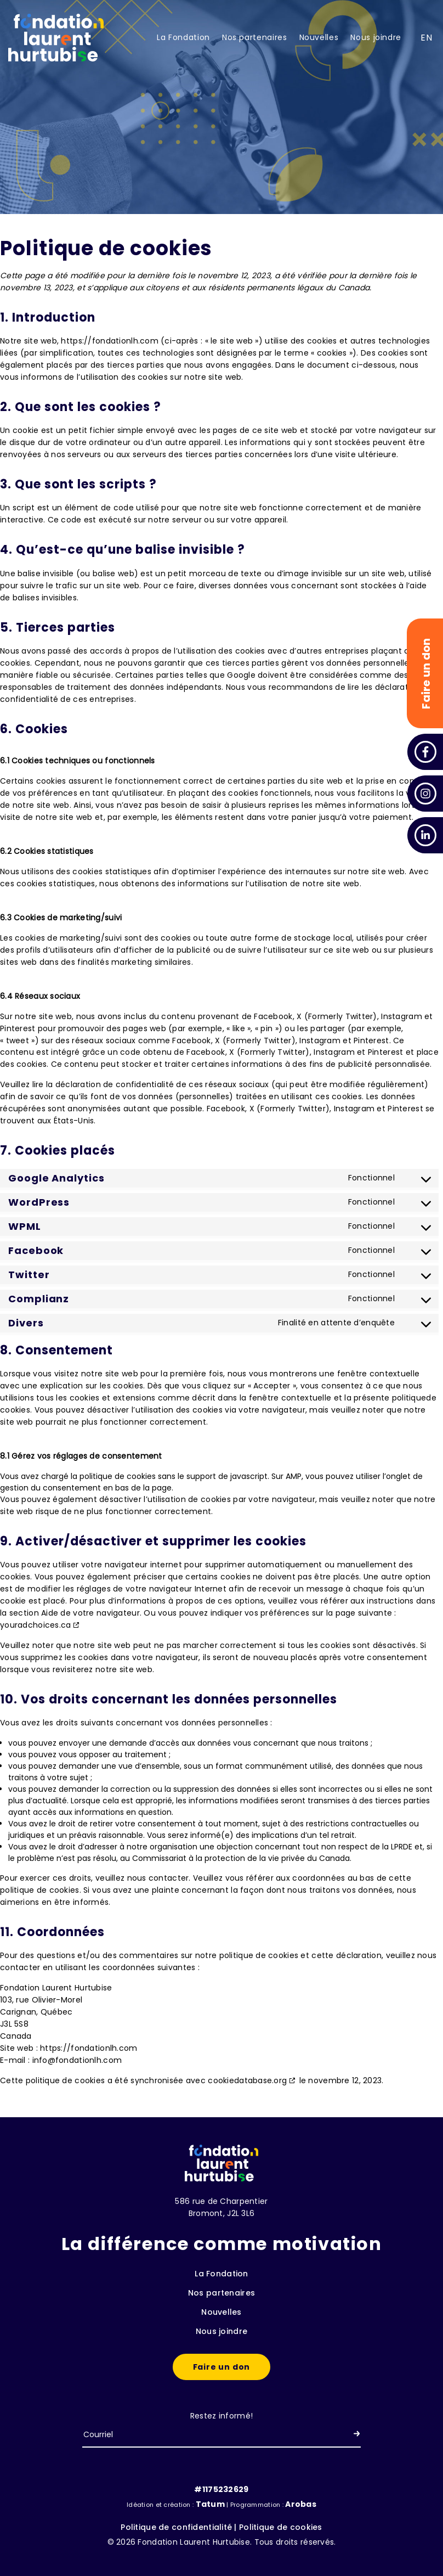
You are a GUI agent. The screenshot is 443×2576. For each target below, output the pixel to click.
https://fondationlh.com (109, 340)
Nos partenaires (254, 37)
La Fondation (183, 37)
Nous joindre (375, 37)
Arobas (300, 2504)
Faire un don (222, 2366)
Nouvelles (319, 37)
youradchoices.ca (35, 1624)
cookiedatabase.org (247, 2080)
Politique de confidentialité (176, 2527)
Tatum (211, 2504)
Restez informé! (221, 2415)
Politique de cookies (280, 2527)
